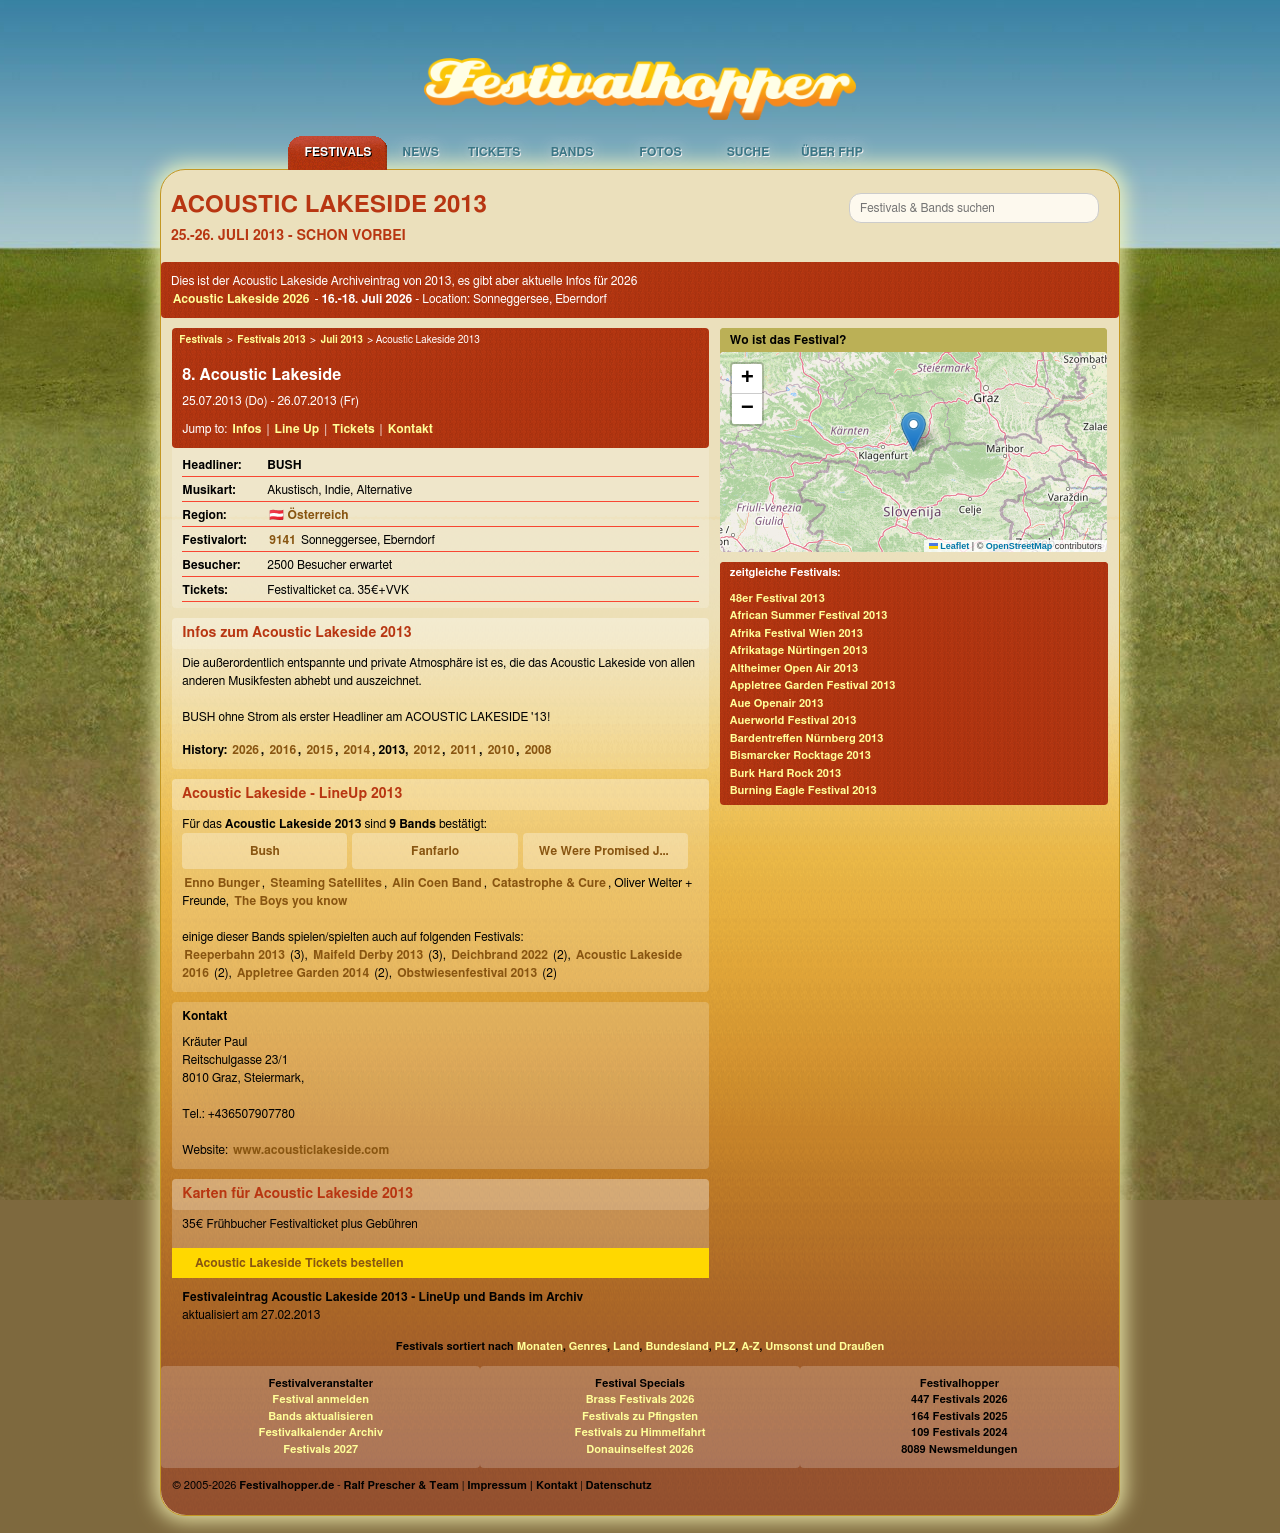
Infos (246, 429)
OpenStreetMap (1019, 546)
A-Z (750, 1346)
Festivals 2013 (271, 340)
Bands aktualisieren (320, 1416)
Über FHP (832, 152)
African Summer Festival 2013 (809, 615)
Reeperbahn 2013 (234, 955)
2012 (427, 750)
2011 (464, 750)
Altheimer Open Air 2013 (794, 668)
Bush (265, 851)
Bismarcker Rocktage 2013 (800, 755)
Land (626, 1346)
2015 (319, 750)
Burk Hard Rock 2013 (785, 773)
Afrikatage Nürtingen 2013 (799, 650)
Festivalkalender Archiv (320, 1432)
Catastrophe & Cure (549, 883)
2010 (501, 750)
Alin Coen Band (436, 883)
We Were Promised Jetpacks (608, 851)
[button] (913, 431)
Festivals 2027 (320, 1449)
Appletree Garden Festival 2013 (813, 685)
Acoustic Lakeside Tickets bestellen (299, 1263)
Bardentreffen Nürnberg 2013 (807, 738)
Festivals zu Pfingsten (640, 1416)
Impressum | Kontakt (522, 1485)
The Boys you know (290, 901)
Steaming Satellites (326, 883)
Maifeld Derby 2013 (368, 955)
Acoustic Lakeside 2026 (241, 299)
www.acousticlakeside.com (311, 1150)
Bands (572, 152)
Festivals (337, 152)
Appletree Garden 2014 (303, 973)
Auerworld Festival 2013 (793, 720)
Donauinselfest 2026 (639, 1449)
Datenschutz (619, 1485)
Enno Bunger (222, 883)
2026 (245, 750)
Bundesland (676, 1346)
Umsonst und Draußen (824, 1346)
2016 (282, 750)
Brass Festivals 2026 (640, 1399)
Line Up (297, 429)
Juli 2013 (341, 340)
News (420, 152)
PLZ (725, 1346)
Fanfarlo (435, 851)
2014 (356, 750)
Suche (748, 152)
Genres (588, 1346)
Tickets (494, 152)
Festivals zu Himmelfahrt (639, 1432)
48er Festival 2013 (777, 598)
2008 (538, 750)
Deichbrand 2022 (499, 955)
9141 (282, 540)
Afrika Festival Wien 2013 (796, 633)
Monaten (540, 1346)
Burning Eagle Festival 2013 (803, 790)
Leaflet (949, 546)
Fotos (660, 152)
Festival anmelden (320, 1399)
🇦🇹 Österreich (308, 515)
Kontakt (410, 429)
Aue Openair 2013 (777, 703)
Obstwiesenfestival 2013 (467, 973)
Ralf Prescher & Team (401, 1485)
